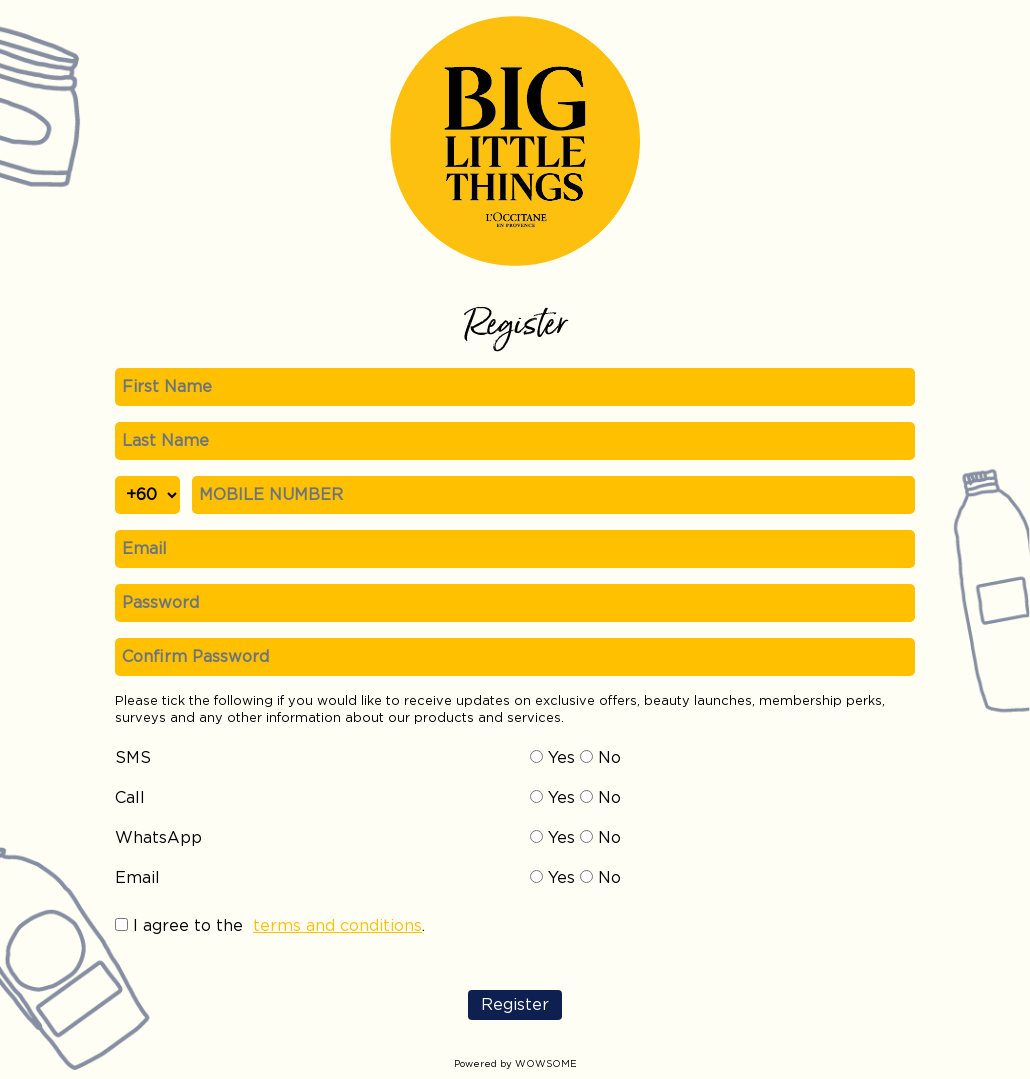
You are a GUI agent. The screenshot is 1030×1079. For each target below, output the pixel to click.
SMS (133, 758)
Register (515, 1005)
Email (137, 878)
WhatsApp (158, 838)
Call (130, 798)
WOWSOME (546, 1064)
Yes (552, 758)
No (600, 758)
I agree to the (188, 926)
